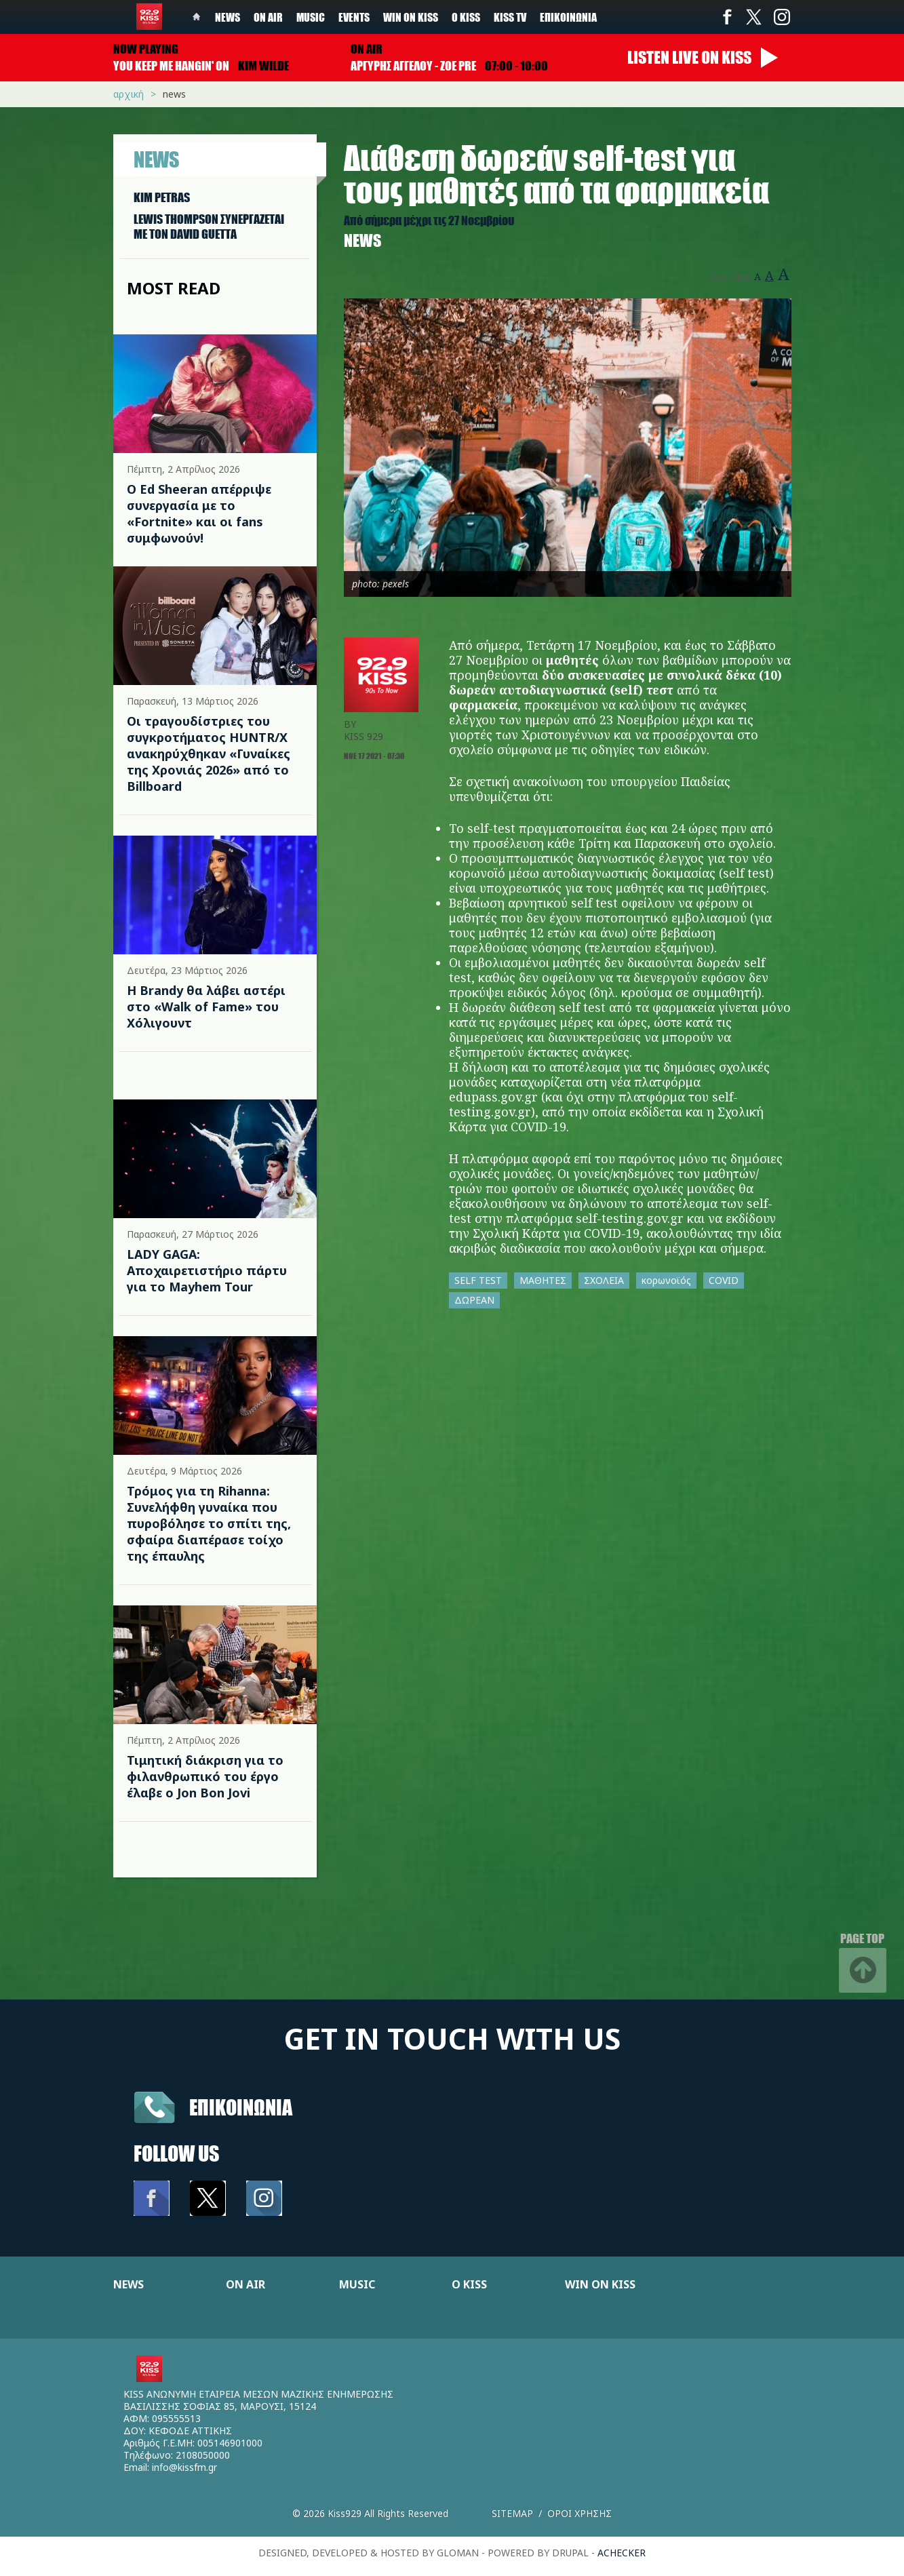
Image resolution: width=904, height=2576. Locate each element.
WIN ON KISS (600, 2284)
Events (354, 17)
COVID (724, 1280)
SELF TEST (478, 1280)
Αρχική (128, 93)
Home (196, 17)
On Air (268, 17)
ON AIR (245, 2284)
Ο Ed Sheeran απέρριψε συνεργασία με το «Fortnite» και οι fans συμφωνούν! (199, 513)
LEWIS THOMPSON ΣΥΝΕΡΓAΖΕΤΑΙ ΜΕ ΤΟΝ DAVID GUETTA (209, 226)
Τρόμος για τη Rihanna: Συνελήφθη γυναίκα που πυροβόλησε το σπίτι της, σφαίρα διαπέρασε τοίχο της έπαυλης (209, 1523)
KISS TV (510, 17)
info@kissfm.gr (184, 2467)
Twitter (754, 17)
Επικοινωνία (568, 17)
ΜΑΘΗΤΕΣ (542, 1280)
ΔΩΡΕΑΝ (474, 1299)
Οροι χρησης (579, 2513)
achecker (621, 2552)
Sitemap (512, 2513)
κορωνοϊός (666, 1280)
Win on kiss (410, 17)
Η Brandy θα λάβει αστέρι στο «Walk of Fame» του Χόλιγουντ (206, 1006)
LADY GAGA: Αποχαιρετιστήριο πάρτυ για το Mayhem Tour (207, 1270)
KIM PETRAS (162, 197)
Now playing (145, 48)
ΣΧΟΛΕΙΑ (604, 1280)
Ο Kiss (466, 17)
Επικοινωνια (240, 2107)
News (227, 17)
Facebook (727, 17)
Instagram (781, 17)
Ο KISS (469, 2284)
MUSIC (357, 2284)
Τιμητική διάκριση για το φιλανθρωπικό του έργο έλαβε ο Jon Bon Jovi (205, 1776)
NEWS (128, 2284)
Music (310, 17)
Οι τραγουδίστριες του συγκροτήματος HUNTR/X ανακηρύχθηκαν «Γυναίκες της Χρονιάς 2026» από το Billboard (208, 753)
